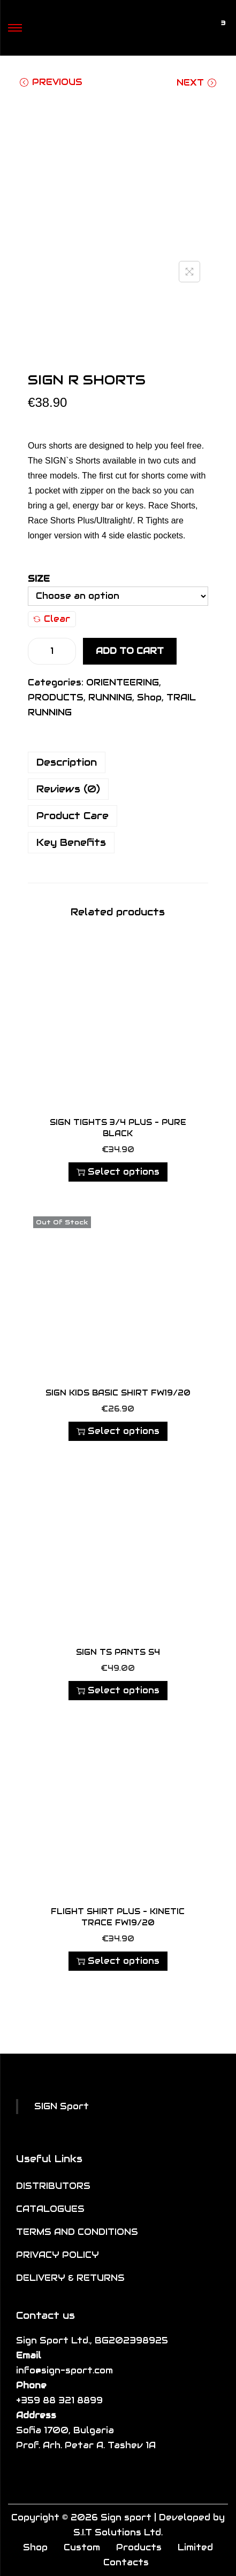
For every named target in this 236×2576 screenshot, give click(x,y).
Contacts (126, 2562)
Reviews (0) (68, 789)
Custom (82, 2547)
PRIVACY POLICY (57, 2255)
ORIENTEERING (122, 682)
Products (139, 2547)
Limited (195, 2547)
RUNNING (110, 697)
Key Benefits (71, 842)
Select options (118, 1171)
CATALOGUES (50, 2209)
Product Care (72, 815)
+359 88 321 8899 (59, 2400)
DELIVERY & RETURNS (70, 2278)
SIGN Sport (61, 2106)
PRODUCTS (55, 697)
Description (66, 762)
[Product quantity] (51, 651)
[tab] (118, 762)
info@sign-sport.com (64, 2370)
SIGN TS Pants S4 (118, 1652)
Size (39, 578)
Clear (52, 618)
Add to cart (130, 651)
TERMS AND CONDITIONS (77, 2232)
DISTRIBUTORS (53, 2186)
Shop (149, 697)
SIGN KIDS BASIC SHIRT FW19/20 (118, 1393)
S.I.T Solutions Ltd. (118, 2532)
